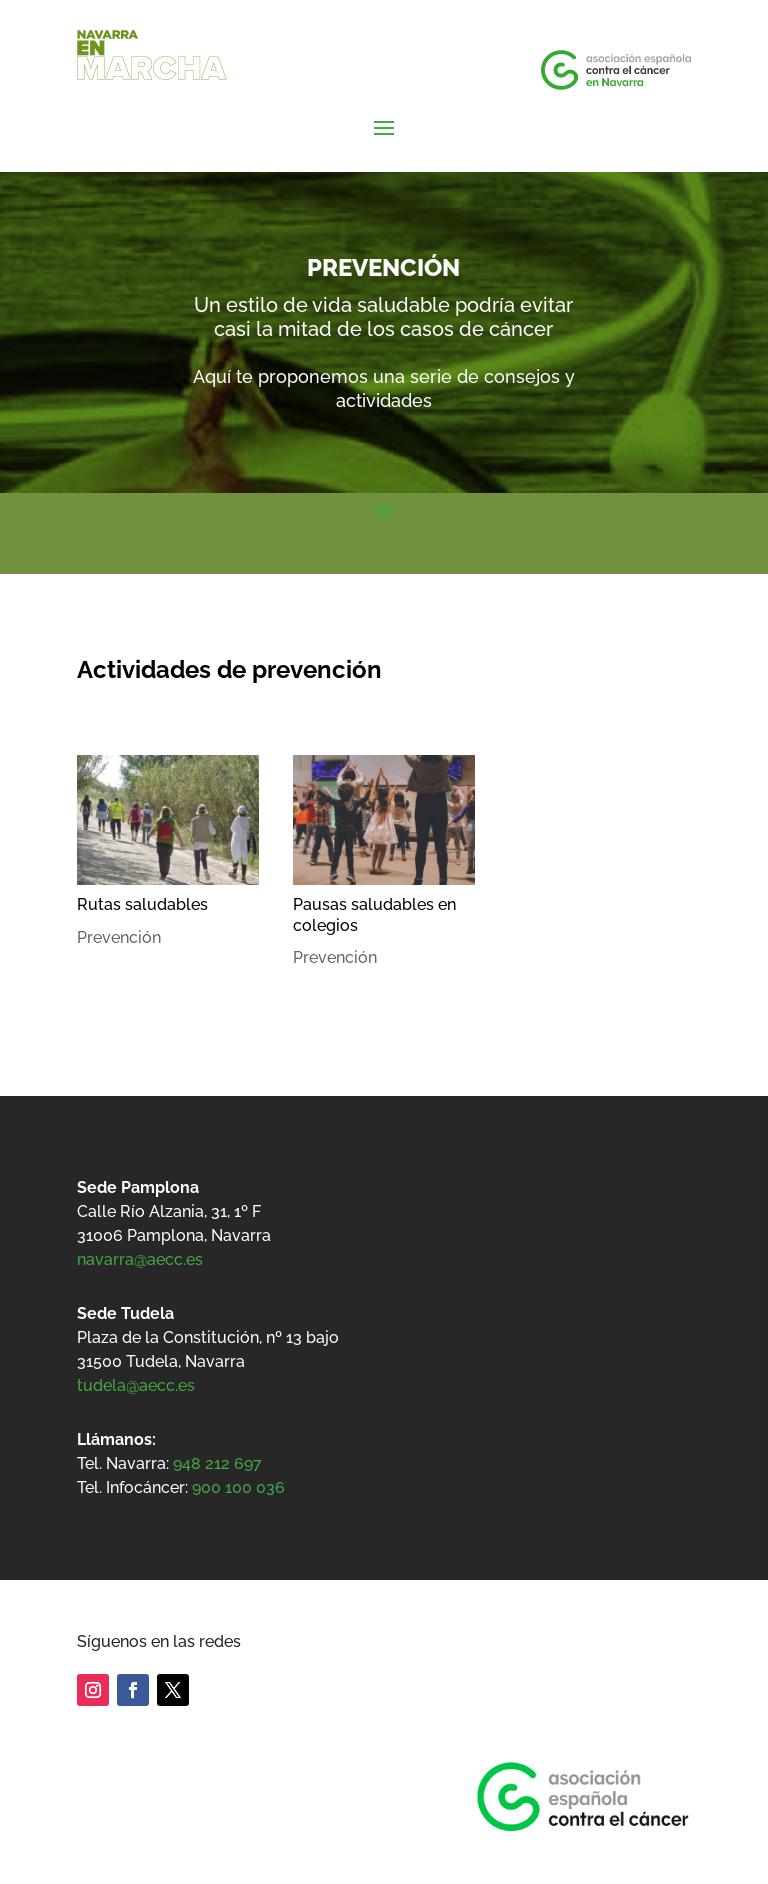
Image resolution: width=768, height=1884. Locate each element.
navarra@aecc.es (140, 1259)
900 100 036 (238, 1487)
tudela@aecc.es (136, 1385)
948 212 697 (217, 1463)
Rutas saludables (142, 904)
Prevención (119, 937)
